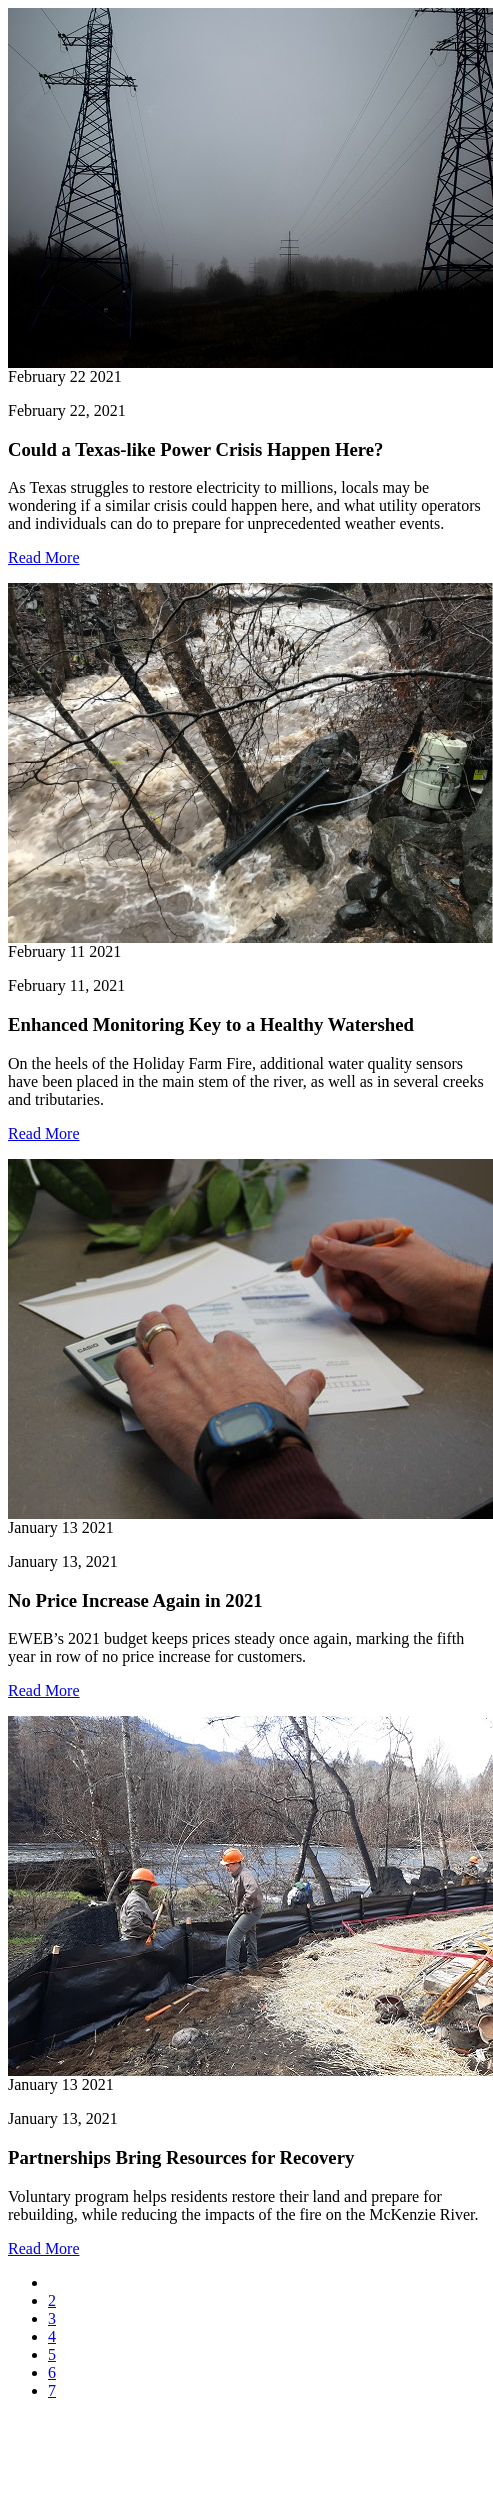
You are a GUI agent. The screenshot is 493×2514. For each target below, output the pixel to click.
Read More (44, 557)
